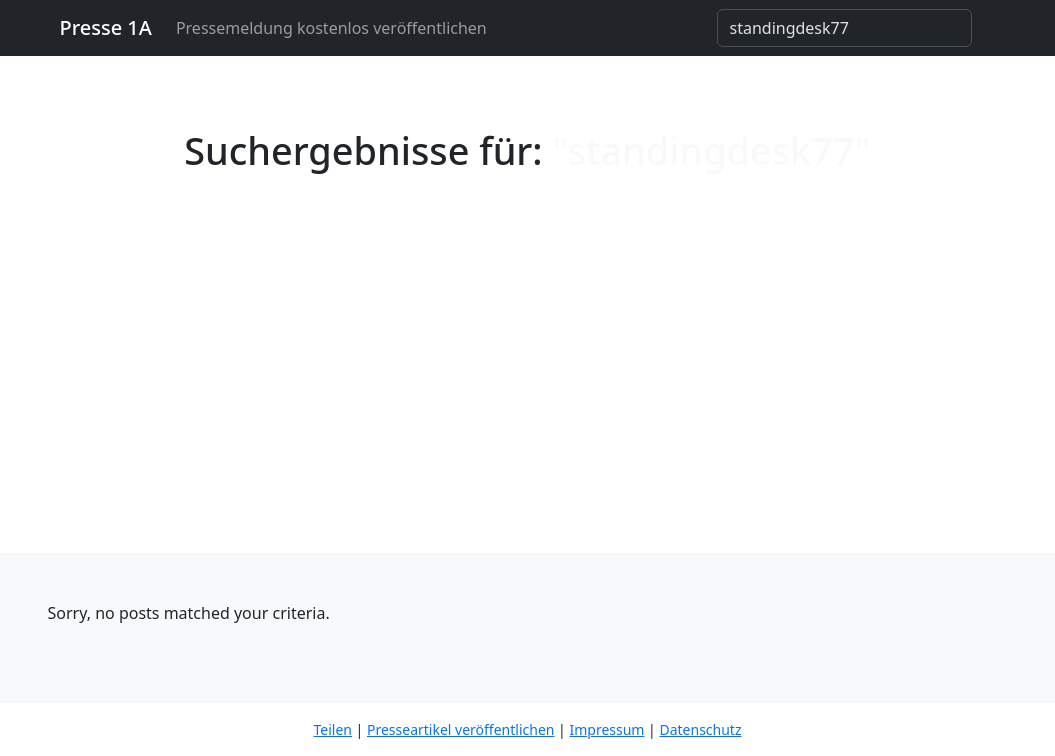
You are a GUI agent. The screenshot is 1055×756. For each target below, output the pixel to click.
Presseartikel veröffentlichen (460, 729)
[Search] (844, 28)
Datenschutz (700, 729)
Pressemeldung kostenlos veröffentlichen (331, 28)
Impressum (606, 729)
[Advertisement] (527, 403)
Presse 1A (106, 27)
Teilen (333, 729)
